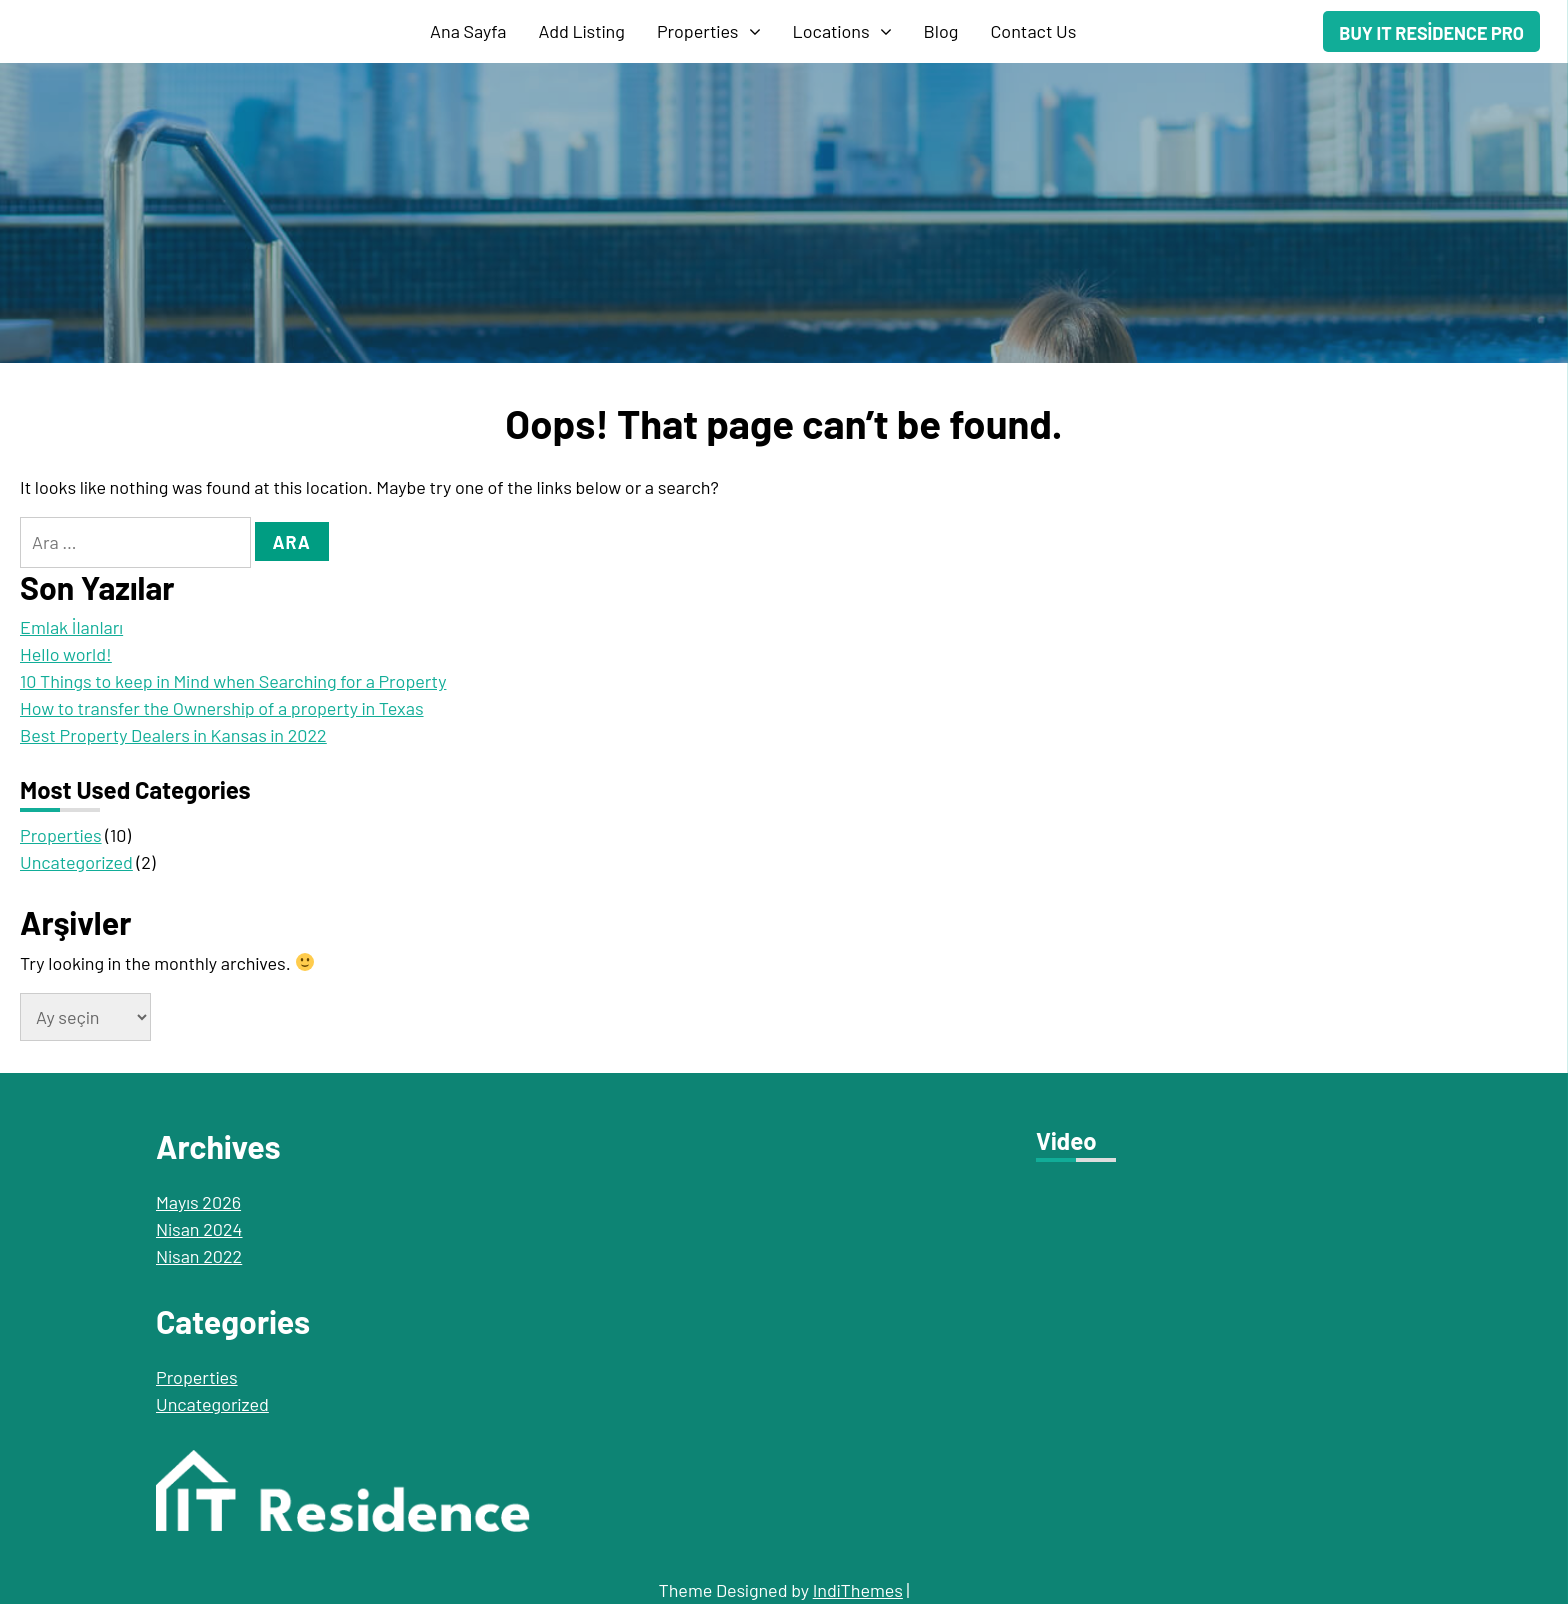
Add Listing (582, 31)
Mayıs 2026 (198, 1202)
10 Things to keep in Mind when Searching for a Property (233, 681)
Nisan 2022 (199, 1256)
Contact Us (1033, 31)
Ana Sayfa (468, 31)
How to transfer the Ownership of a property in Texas (222, 708)
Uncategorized (76, 862)
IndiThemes (858, 1590)
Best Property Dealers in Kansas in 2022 (173, 735)
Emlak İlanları (71, 627)
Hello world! (66, 654)
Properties (698, 31)
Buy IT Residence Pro (1431, 33)
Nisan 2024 (199, 1229)
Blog (941, 31)
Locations (831, 31)
